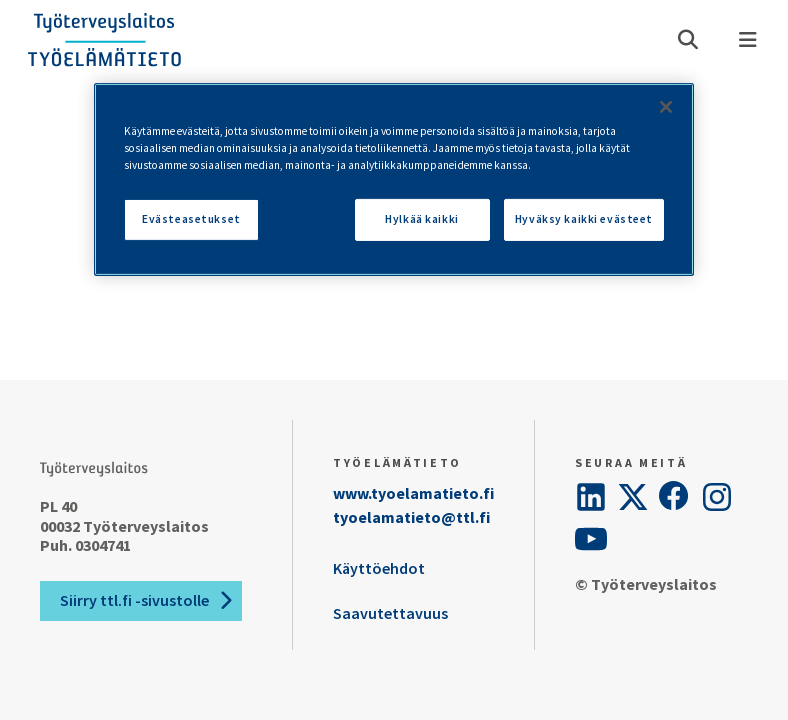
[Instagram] (717, 497)
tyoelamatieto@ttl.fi (411, 517)
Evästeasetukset (191, 219)
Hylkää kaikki (421, 219)
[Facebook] (675, 497)
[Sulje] (666, 107)
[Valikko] (748, 40)
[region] (394, 179)
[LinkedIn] (591, 497)
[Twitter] (633, 497)
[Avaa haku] (688, 40)
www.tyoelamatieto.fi (413, 493)
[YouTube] (591, 539)
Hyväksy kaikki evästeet (584, 219)
